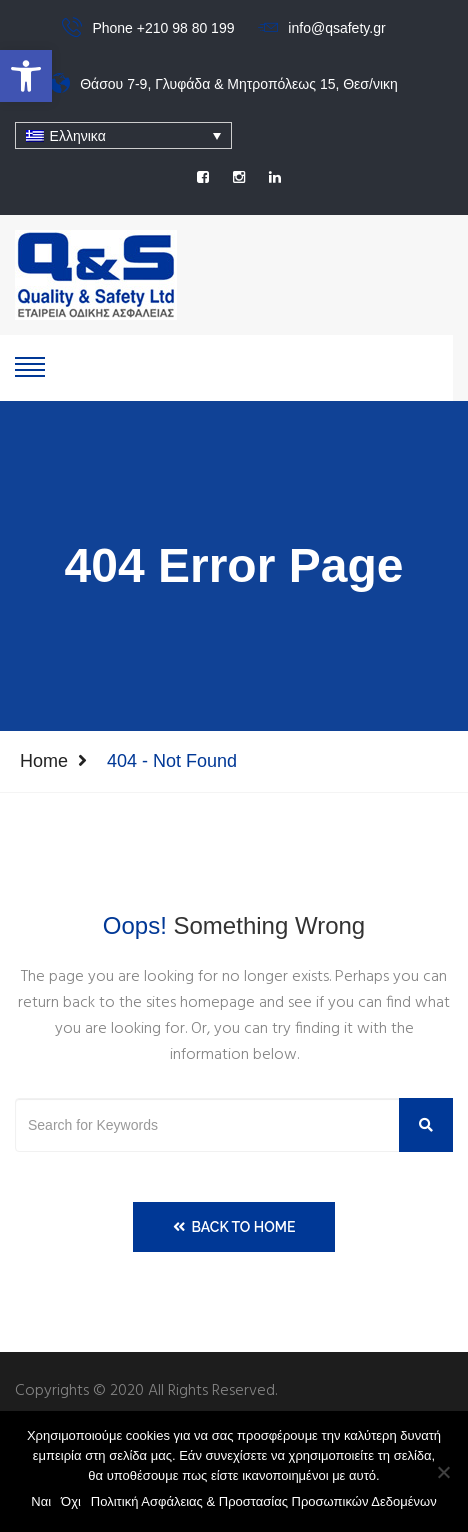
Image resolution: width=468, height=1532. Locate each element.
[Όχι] (443, 1472)
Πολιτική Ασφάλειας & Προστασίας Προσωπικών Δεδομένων (264, 1501)
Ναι (41, 1501)
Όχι (71, 1501)
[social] (203, 177)
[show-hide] (30, 365)
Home (44, 761)
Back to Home (234, 1227)
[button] (26, 76)
